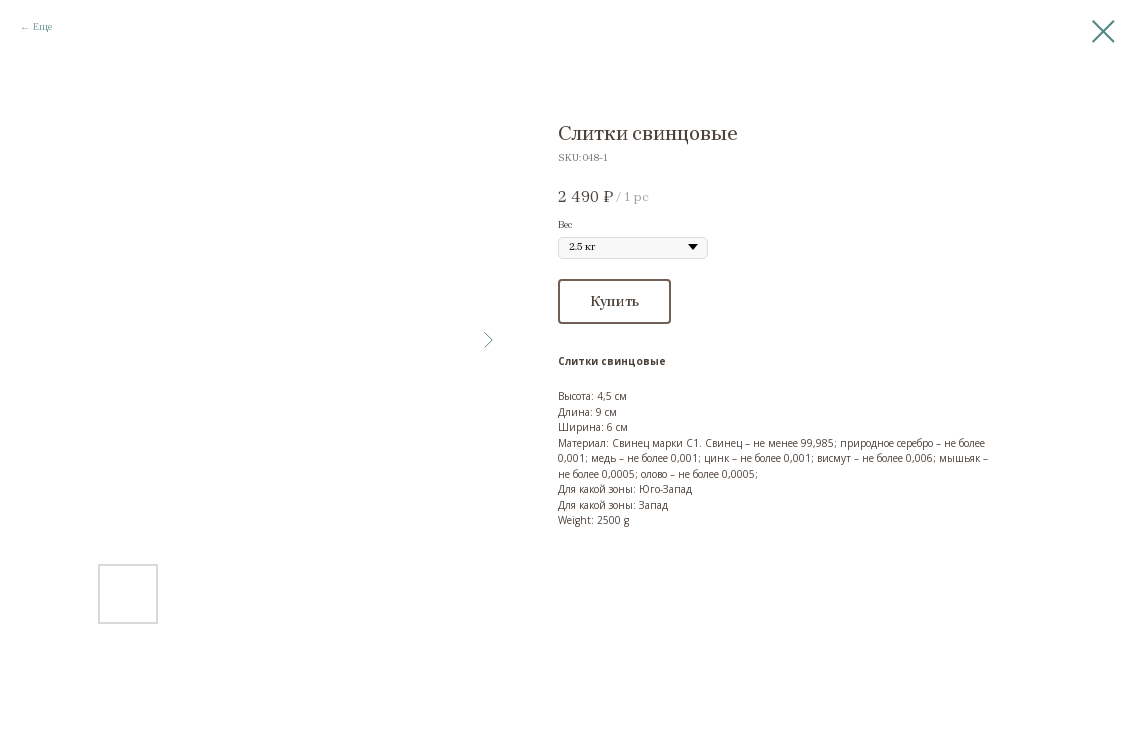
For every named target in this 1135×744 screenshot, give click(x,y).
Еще (42, 27)
